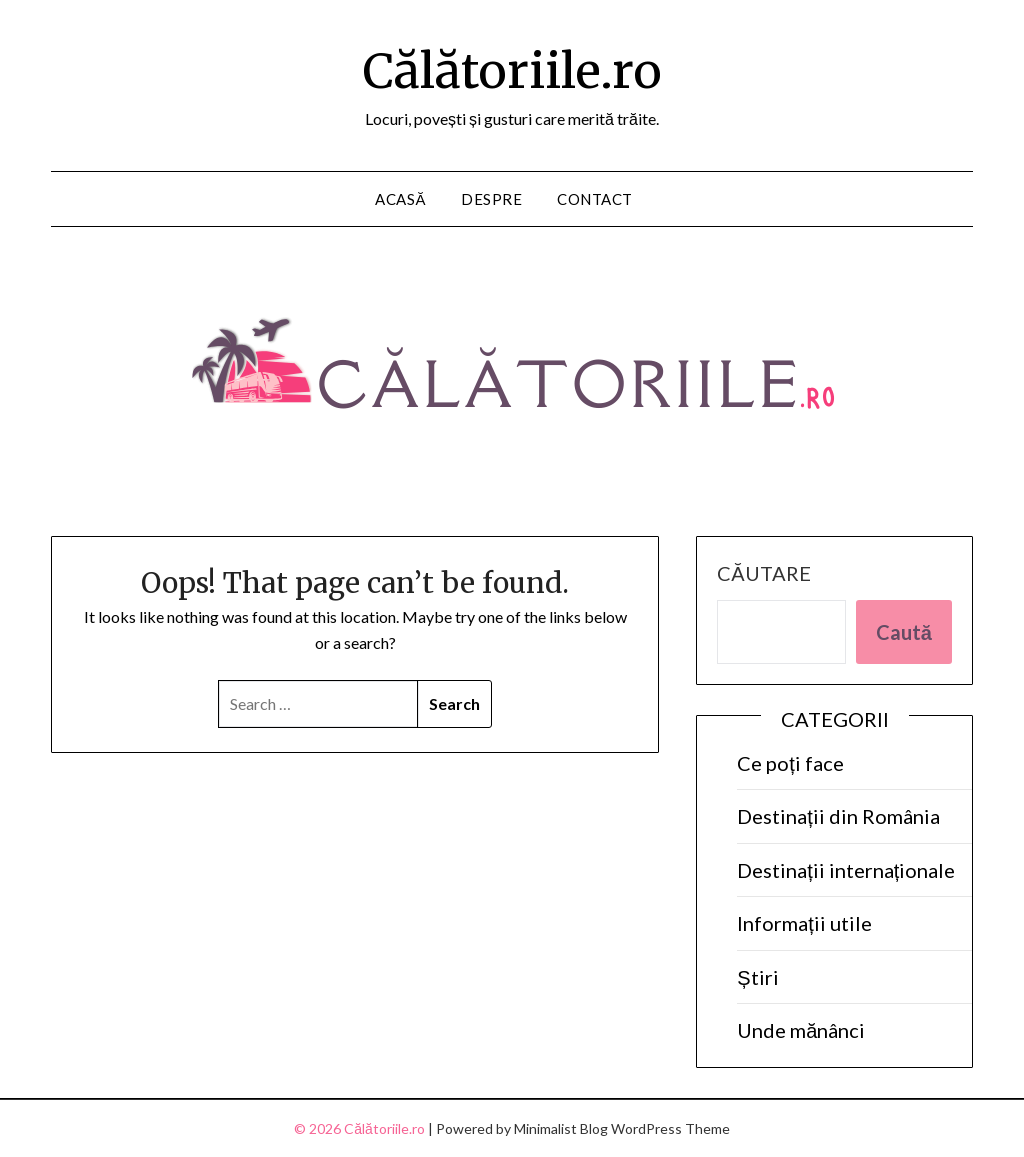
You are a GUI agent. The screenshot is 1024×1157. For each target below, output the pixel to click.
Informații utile (804, 923)
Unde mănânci (801, 1030)
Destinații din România (838, 816)
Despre (491, 199)
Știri (757, 977)
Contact (595, 199)
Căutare (763, 573)
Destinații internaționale (846, 870)
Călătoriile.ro (512, 71)
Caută (904, 632)
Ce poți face (790, 763)
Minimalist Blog (561, 1128)
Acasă (400, 199)
